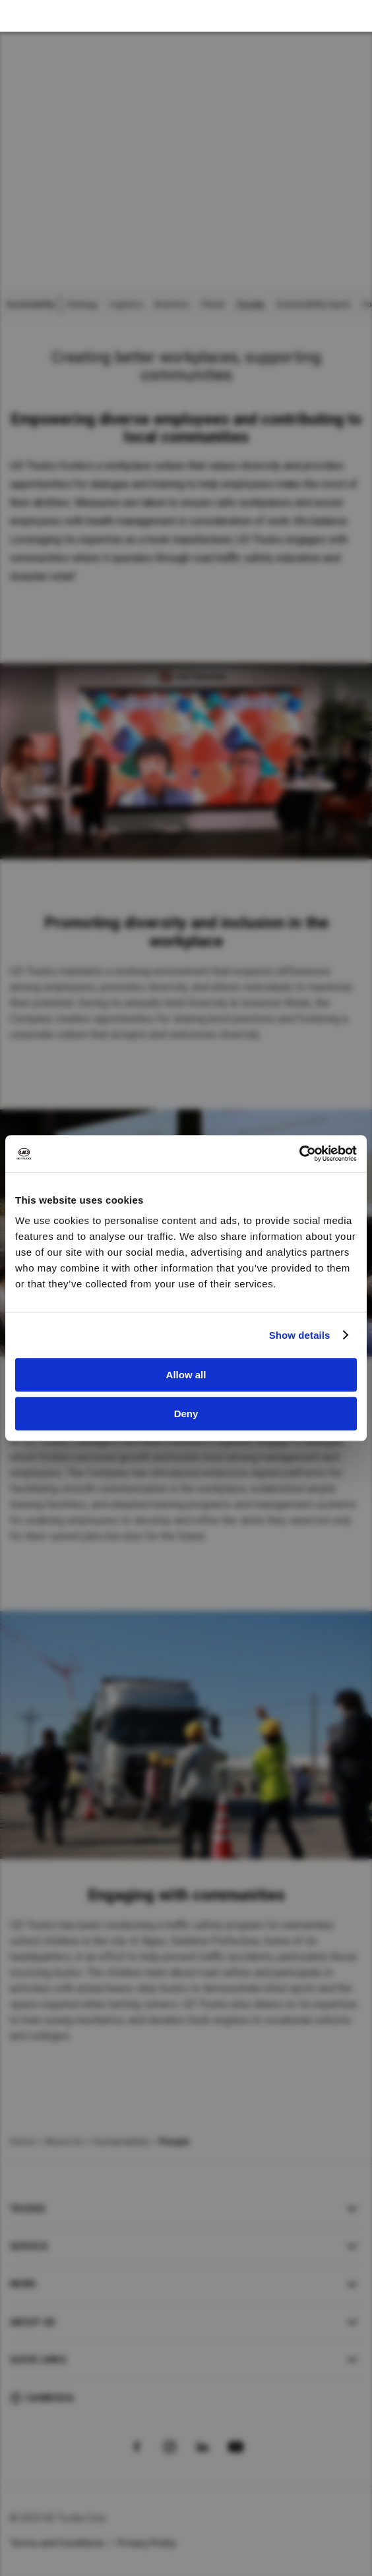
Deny (186, 1413)
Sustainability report (313, 304)
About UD (32, 2322)
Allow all (186, 1374)
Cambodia (50, 2398)
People (250, 304)
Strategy (82, 304)
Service (29, 2246)
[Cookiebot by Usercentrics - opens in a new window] (299, 1153)
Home (22, 2141)
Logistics (126, 304)
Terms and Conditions (57, 2543)
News (23, 2284)
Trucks (28, 2209)
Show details (299, 1335)
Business (172, 304)
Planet (213, 304)
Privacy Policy (147, 2543)
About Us (64, 2141)
